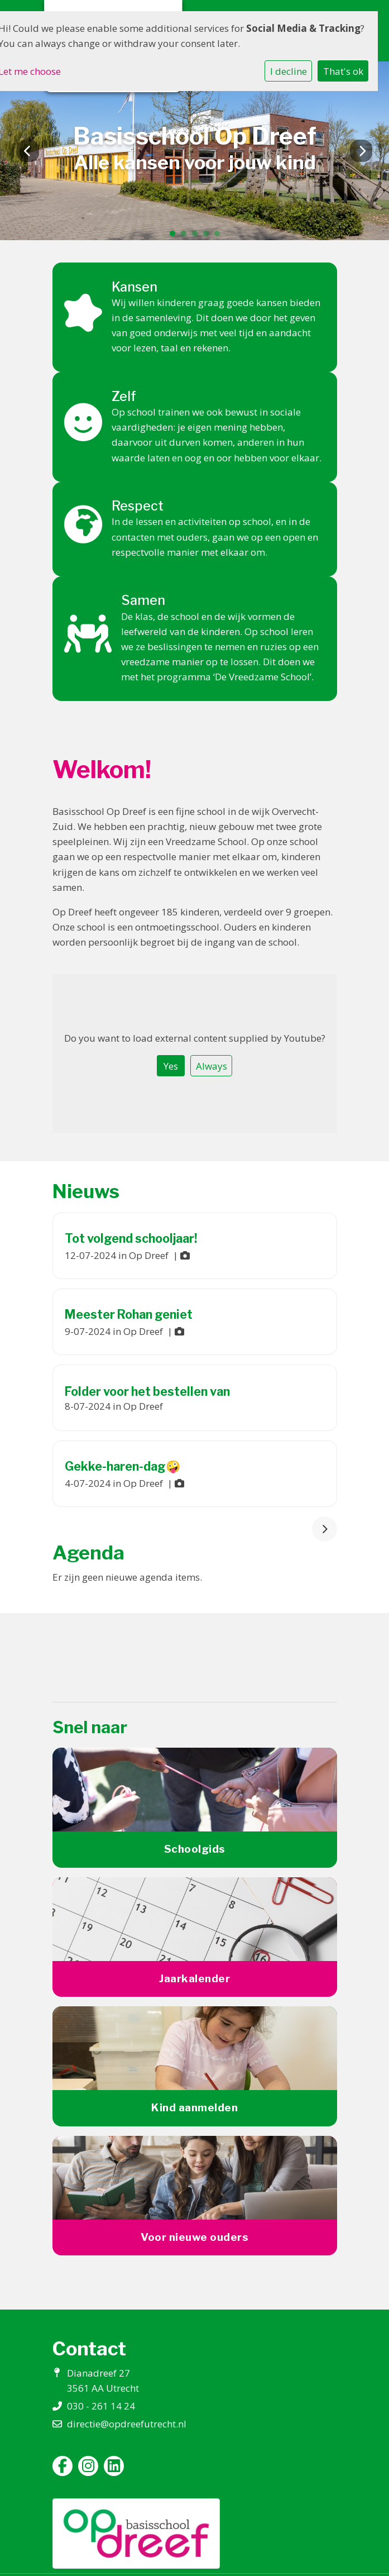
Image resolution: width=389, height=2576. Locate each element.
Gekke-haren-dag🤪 (122, 1466)
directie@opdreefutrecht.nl (126, 2423)
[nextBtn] (324, 1529)
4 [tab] (208, 236)
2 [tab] (186, 236)
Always (211, 1066)
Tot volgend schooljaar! (131, 1238)
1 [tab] (175, 236)
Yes (171, 1066)
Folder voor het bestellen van (147, 1391)
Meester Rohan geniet (129, 1314)
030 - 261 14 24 (101, 2406)
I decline (288, 71)
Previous (28, 151)
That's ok (343, 71)
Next (361, 151)
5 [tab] (219, 236)
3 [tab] (197, 236)
